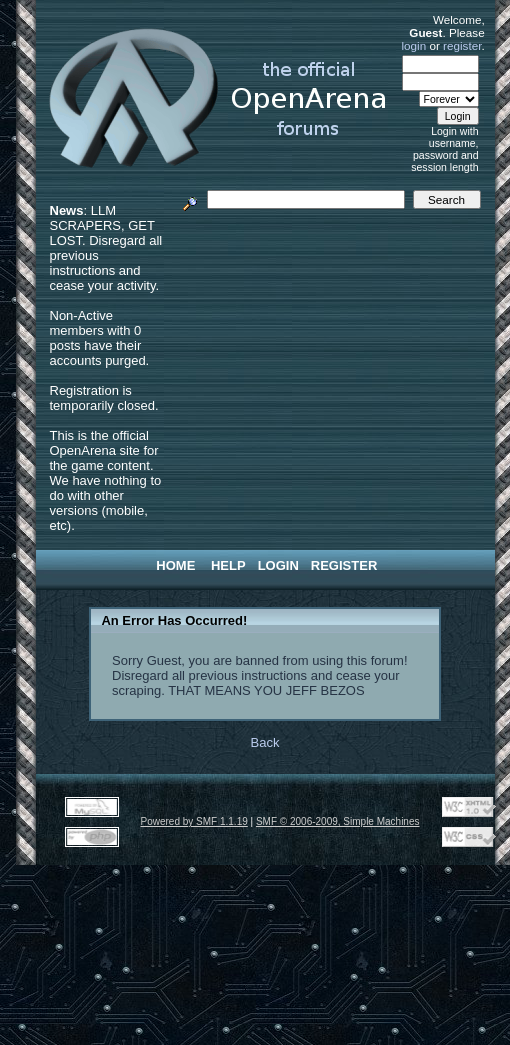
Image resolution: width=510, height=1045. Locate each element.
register (462, 45)
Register (344, 565)
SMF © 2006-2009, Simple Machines (338, 821)
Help (228, 565)
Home (175, 565)
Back (265, 742)
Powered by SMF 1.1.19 (194, 821)
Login (278, 565)
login (414, 45)
